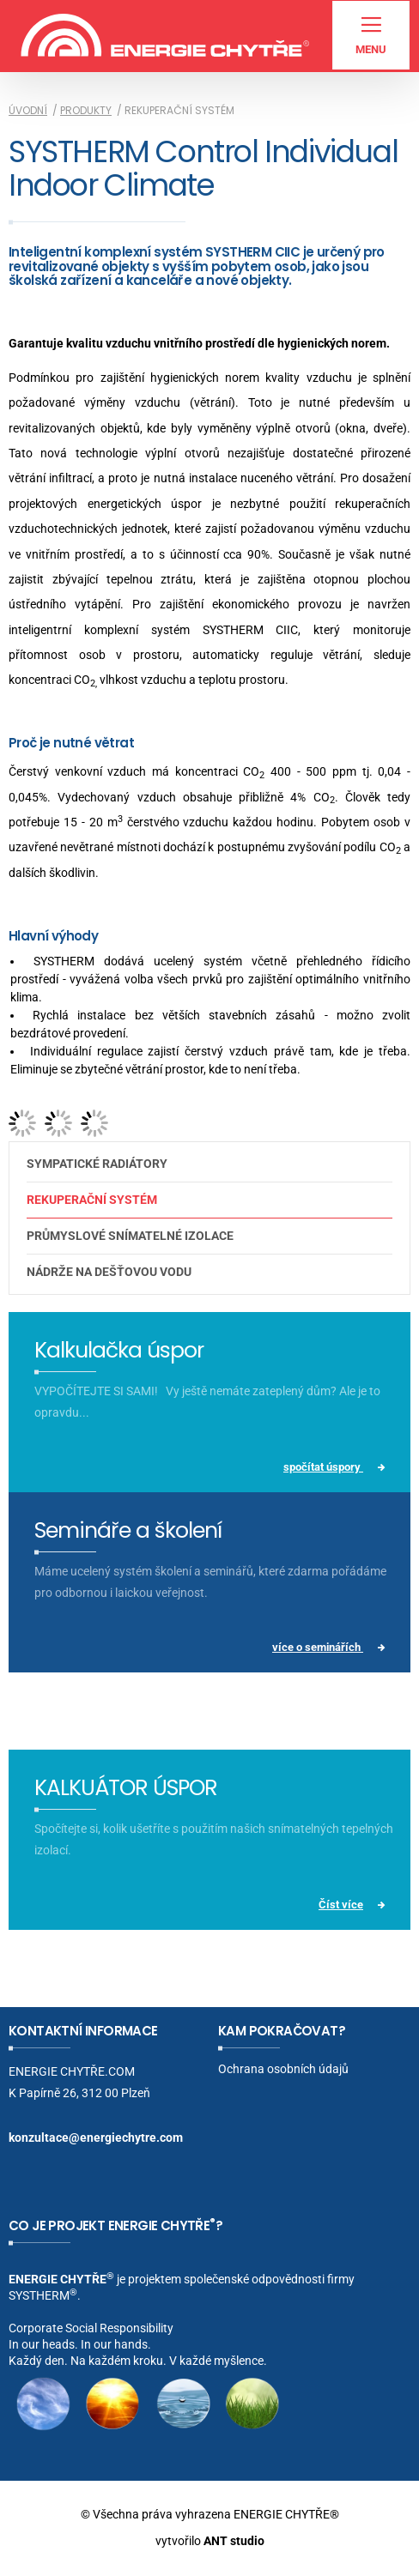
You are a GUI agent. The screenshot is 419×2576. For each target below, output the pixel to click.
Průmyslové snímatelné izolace (130, 1236)
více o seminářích (317, 1647)
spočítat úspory (323, 1466)
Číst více (341, 1904)
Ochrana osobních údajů (283, 2069)
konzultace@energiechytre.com (96, 2137)
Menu (371, 35)
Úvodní (28, 110)
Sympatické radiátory (97, 1163)
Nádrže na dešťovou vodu (109, 1272)
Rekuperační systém (92, 1199)
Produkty (86, 110)
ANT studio (233, 2541)
